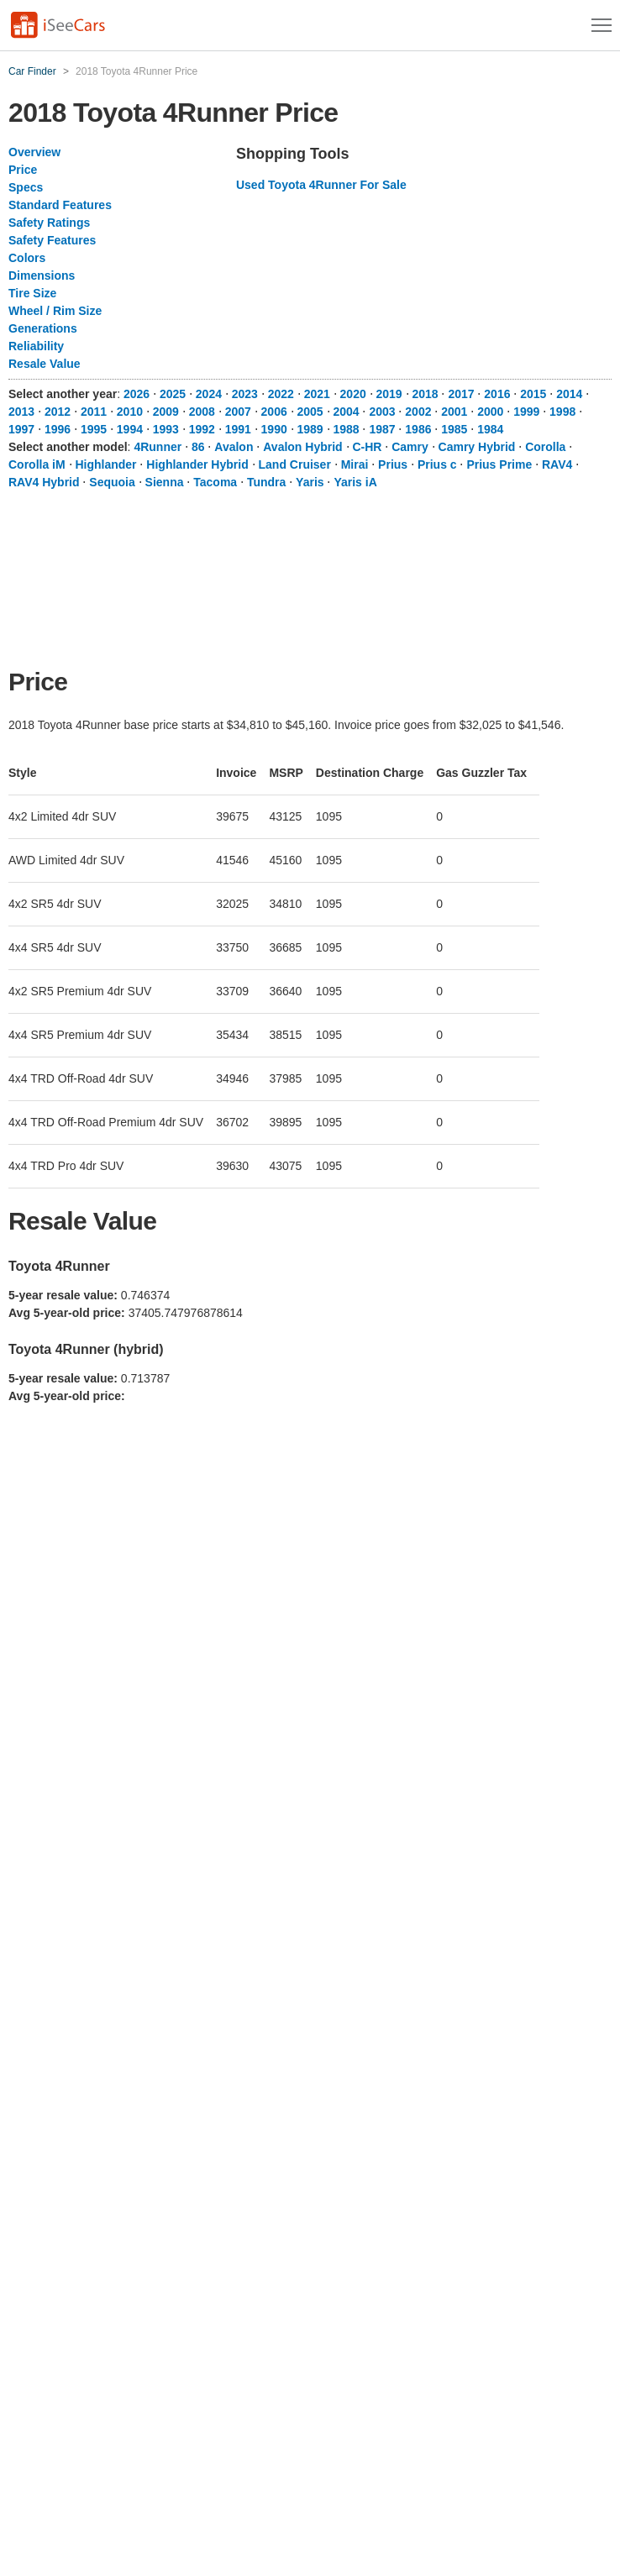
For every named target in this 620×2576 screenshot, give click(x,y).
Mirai (355, 464)
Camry (409, 447)
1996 (58, 429)
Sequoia (111, 482)
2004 (346, 411)
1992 (202, 429)
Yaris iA (355, 482)
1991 (238, 429)
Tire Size (32, 293)
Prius (392, 464)
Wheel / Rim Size (55, 310)
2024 (209, 394)
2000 (490, 411)
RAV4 (557, 464)
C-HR (366, 447)
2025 (173, 394)
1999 (526, 411)
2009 (166, 411)
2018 (425, 394)
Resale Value (44, 363)
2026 (136, 394)
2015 (533, 394)
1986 (418, 429)
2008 (202, 411)
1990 (274, 429)
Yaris (309, 482)
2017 (461, 394)
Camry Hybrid (477, 447)
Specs (25, 187)
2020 (353, 394)
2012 (58, 411)
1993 (166, 429)
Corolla (545, 447)
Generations (42, 328)
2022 (281, 394)
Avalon (233, 447)
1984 (490, 429)
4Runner (157, 447)
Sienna (164, 482)
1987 (382, 429)
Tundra (266, 482)
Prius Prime (499, 464)
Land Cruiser (295, 464)
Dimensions (41, 275)
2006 (274, 411)
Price (22, 169)
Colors (26, 258)
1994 (130, 429)
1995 (94, 429)
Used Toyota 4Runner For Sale (321, 184)
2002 (418, 411)
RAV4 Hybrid (44, 482)
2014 (569, 394)
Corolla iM (37, 464)
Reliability (36, 346)
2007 (238, 411)
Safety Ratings (49, 222)
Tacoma (215, 482)
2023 (245, 394)
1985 (454, 429)
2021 (317, 394)
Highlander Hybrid (197, 464)
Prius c (437, 464)
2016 (497, 394)
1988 (346, 429)
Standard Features (60, 205)
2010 (130, 411)
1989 (310, 429)
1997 (21, 429)
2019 (389, 394)
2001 (454, 411)
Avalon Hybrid (302, 447)
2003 (382, 411)
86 (198, 447)
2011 (94, 411)
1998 (562, 411)
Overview (34, 152)
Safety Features (52, 240)
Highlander (105, 464)
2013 (21, 411)
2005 (310, 411)
